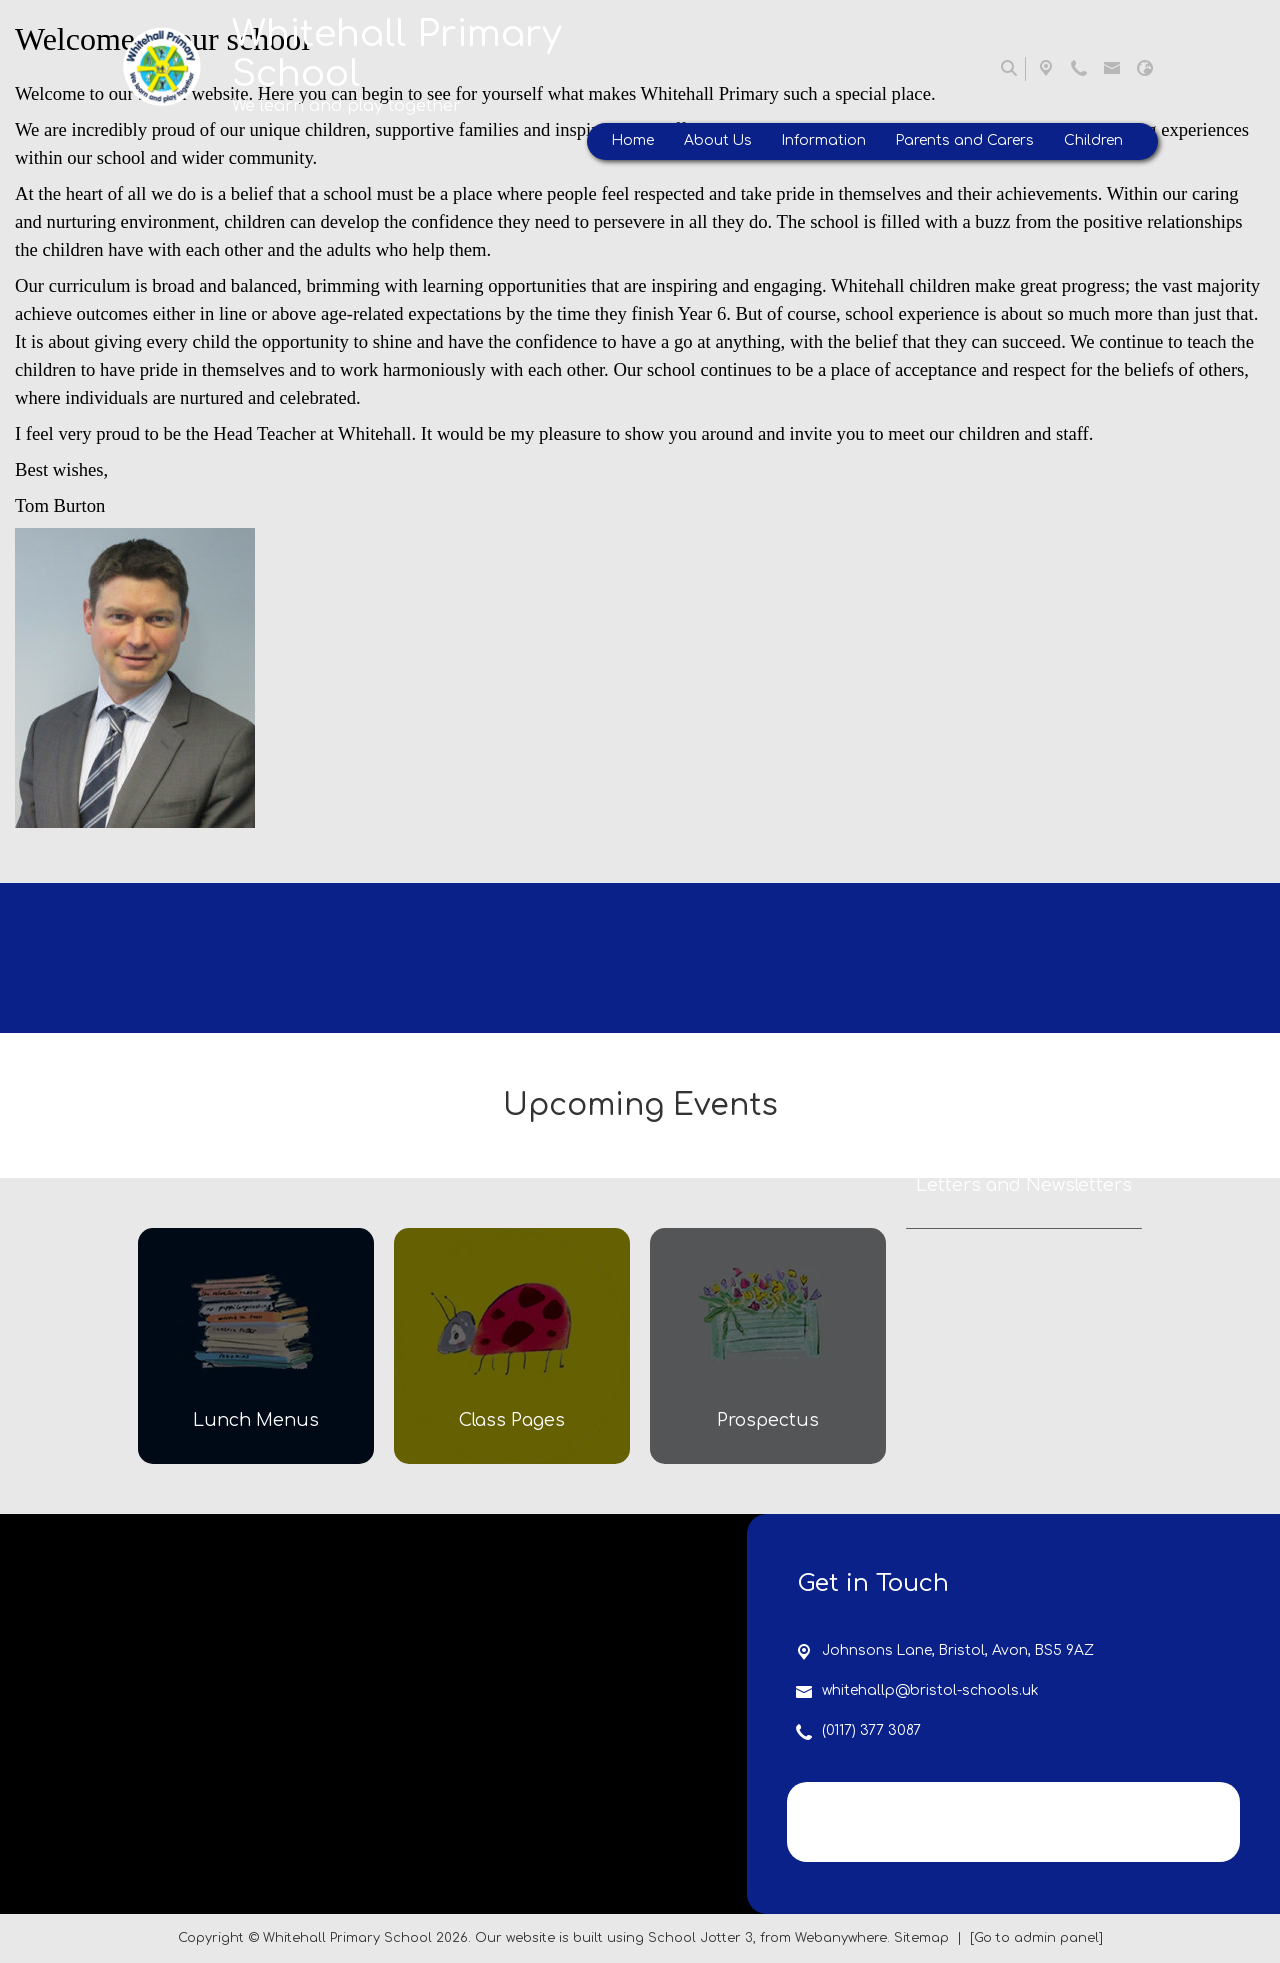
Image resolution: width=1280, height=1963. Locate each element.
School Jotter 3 (700, 1938)
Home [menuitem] (633, 140)
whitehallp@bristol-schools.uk (930, 1690)
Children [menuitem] (1093, 140)
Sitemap (921, 1938)
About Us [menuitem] (718, 140)
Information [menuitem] (824, 140)
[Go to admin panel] (1036, 1938)
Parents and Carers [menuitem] (965, 140)
